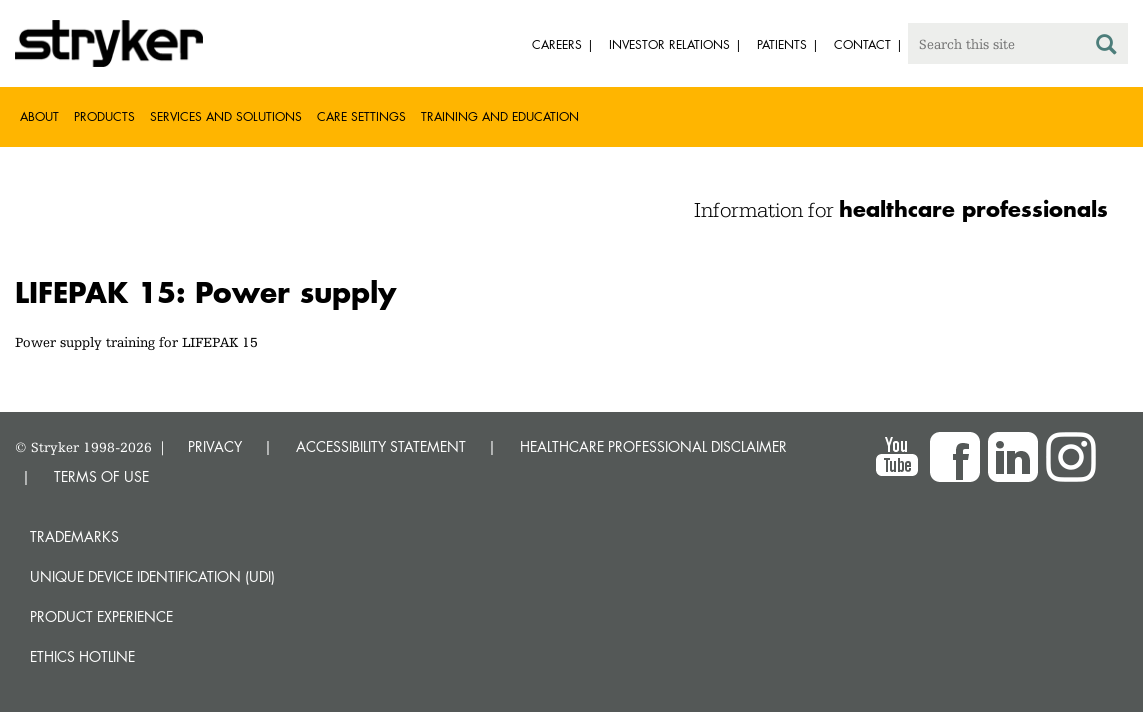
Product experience (101, 616)
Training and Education (500, 116)
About (39, 116)
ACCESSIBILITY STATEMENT (381, 446)
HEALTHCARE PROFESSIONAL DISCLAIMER (653, 446)
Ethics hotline (82, 656)
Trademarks (74, 536)
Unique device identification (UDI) (152, 576)
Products (104, 116)
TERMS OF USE (101, 476)
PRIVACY (215, 446)
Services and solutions (226, 116)
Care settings (361, 116)
